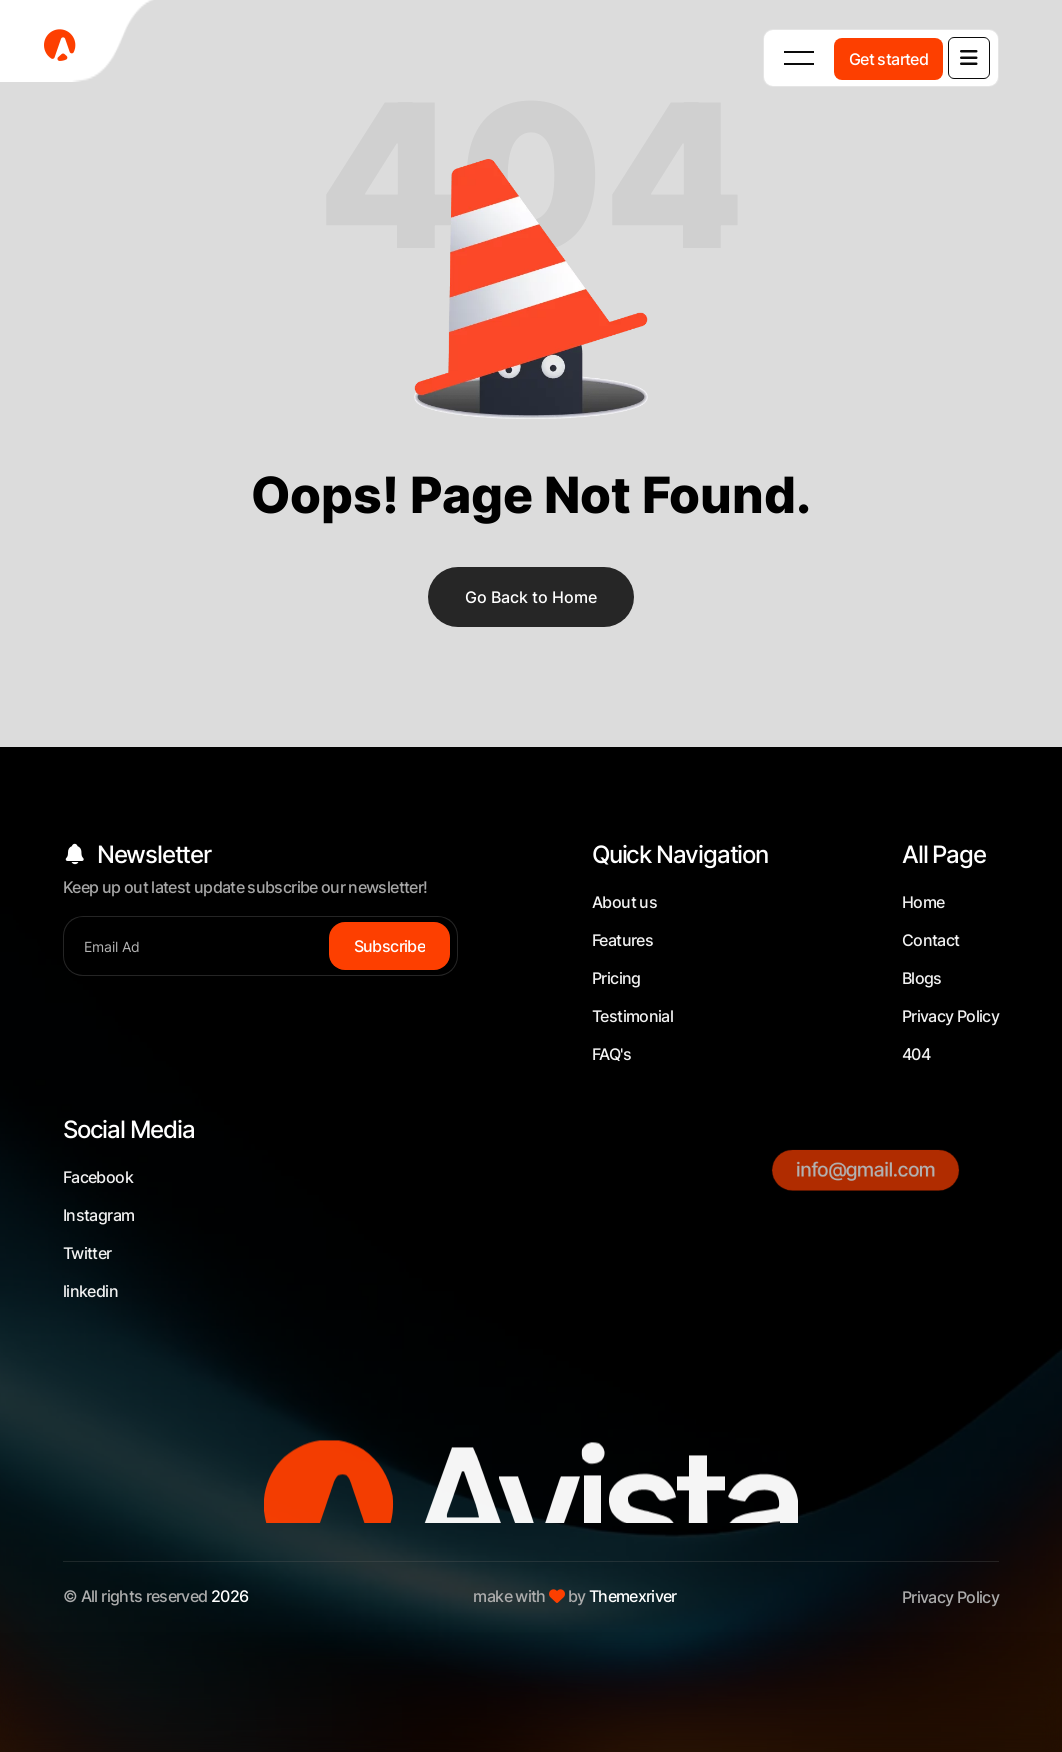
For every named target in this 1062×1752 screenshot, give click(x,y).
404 (916, 1054)
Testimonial (632, 1016)
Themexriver (633, 1596)
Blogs (922, 978)
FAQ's (611, 1054)
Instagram (98, 1215)
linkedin (90, 1291)
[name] (969, 58)
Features (622, 940)
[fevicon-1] (80, 44)
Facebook (98, 1177)
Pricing (616, 978)
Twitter (87, 1253)
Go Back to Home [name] (531, 597)
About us (624, 902)
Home (923, 902)
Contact (931, 940)
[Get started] (888, 59)
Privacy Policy (950, 1016)
